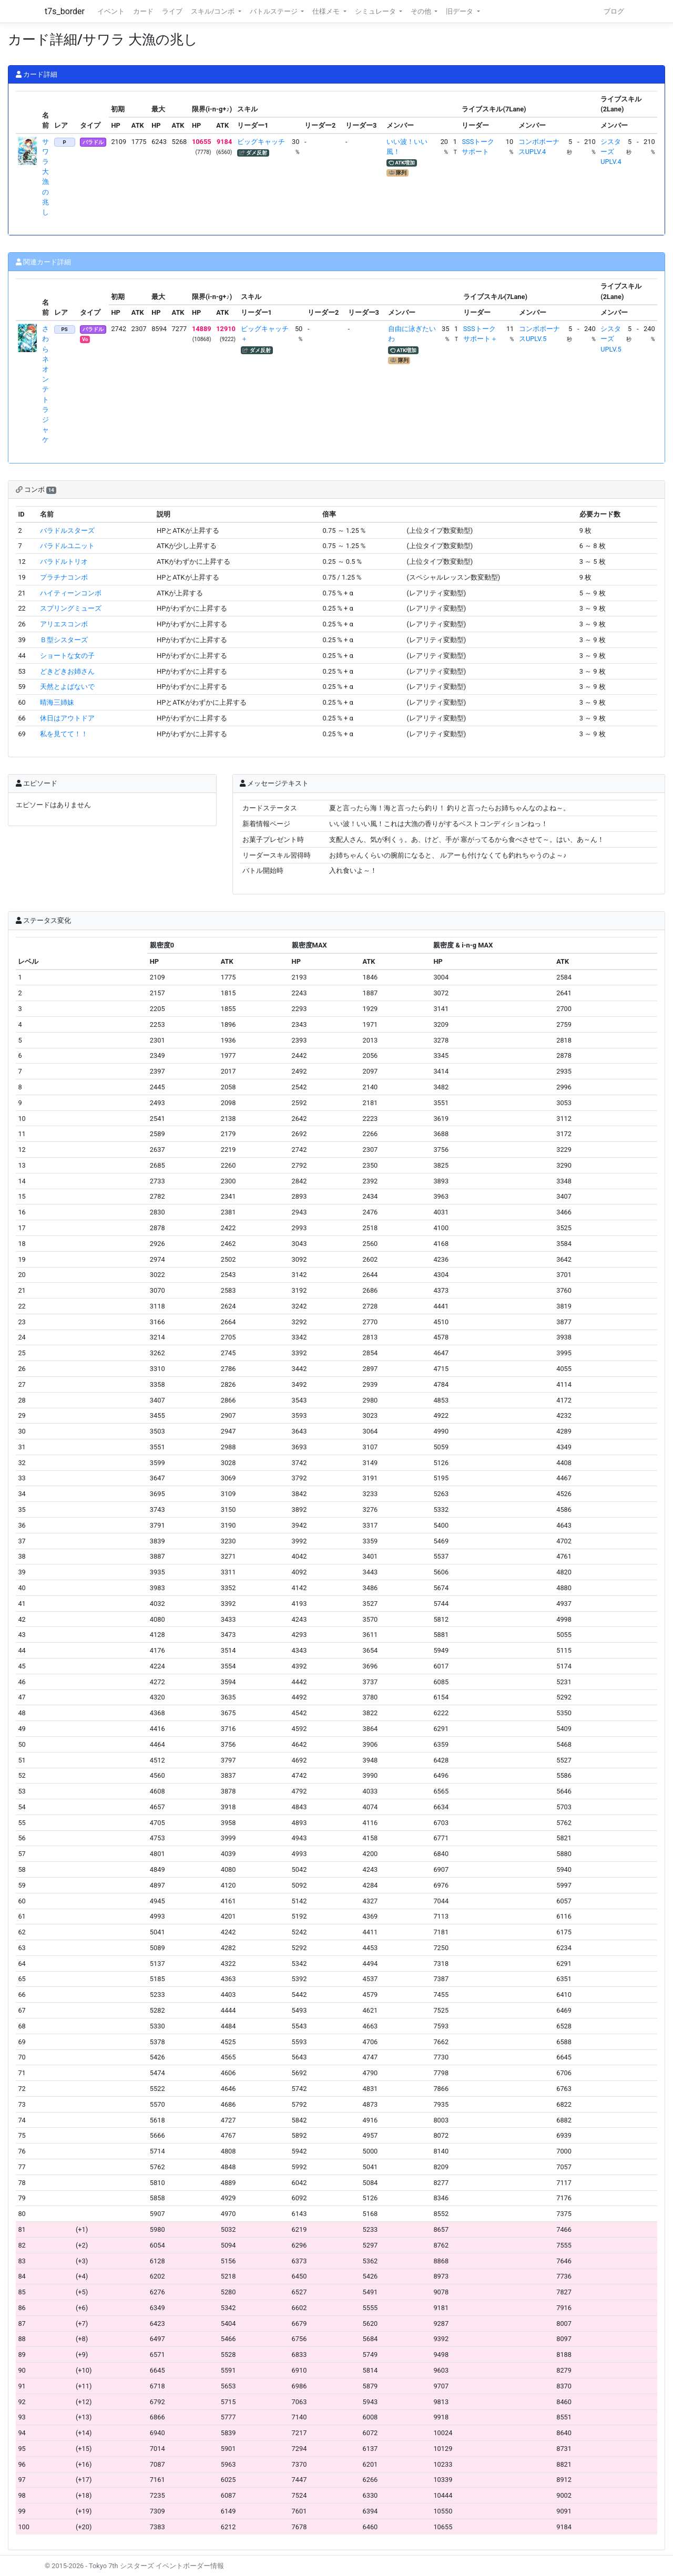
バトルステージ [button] (274, 11)
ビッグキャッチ (261, 142)
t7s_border (65, 11)
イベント (111, 11)
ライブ (172, 11)
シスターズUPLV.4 (610, 152)
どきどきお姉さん (67, 671)
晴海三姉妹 (57, 702)
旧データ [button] (460, 11)
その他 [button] (422, 11)
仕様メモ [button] (326, 11)
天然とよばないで (67, 687)
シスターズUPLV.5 (610, 339)
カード (143, 11)
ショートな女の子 (67, 656)
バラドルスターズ (67, 530)
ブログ (614, 11)
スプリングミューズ (70, 608)
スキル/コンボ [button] (213, 11)
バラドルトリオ (64, 561)
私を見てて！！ (64, 734)
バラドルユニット (67, 546)
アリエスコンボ (64, 624)
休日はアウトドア (67, 718)
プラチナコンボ (64, 577)
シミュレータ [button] (376, 11)
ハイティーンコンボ (70, 593)
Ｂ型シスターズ (64, 640)
